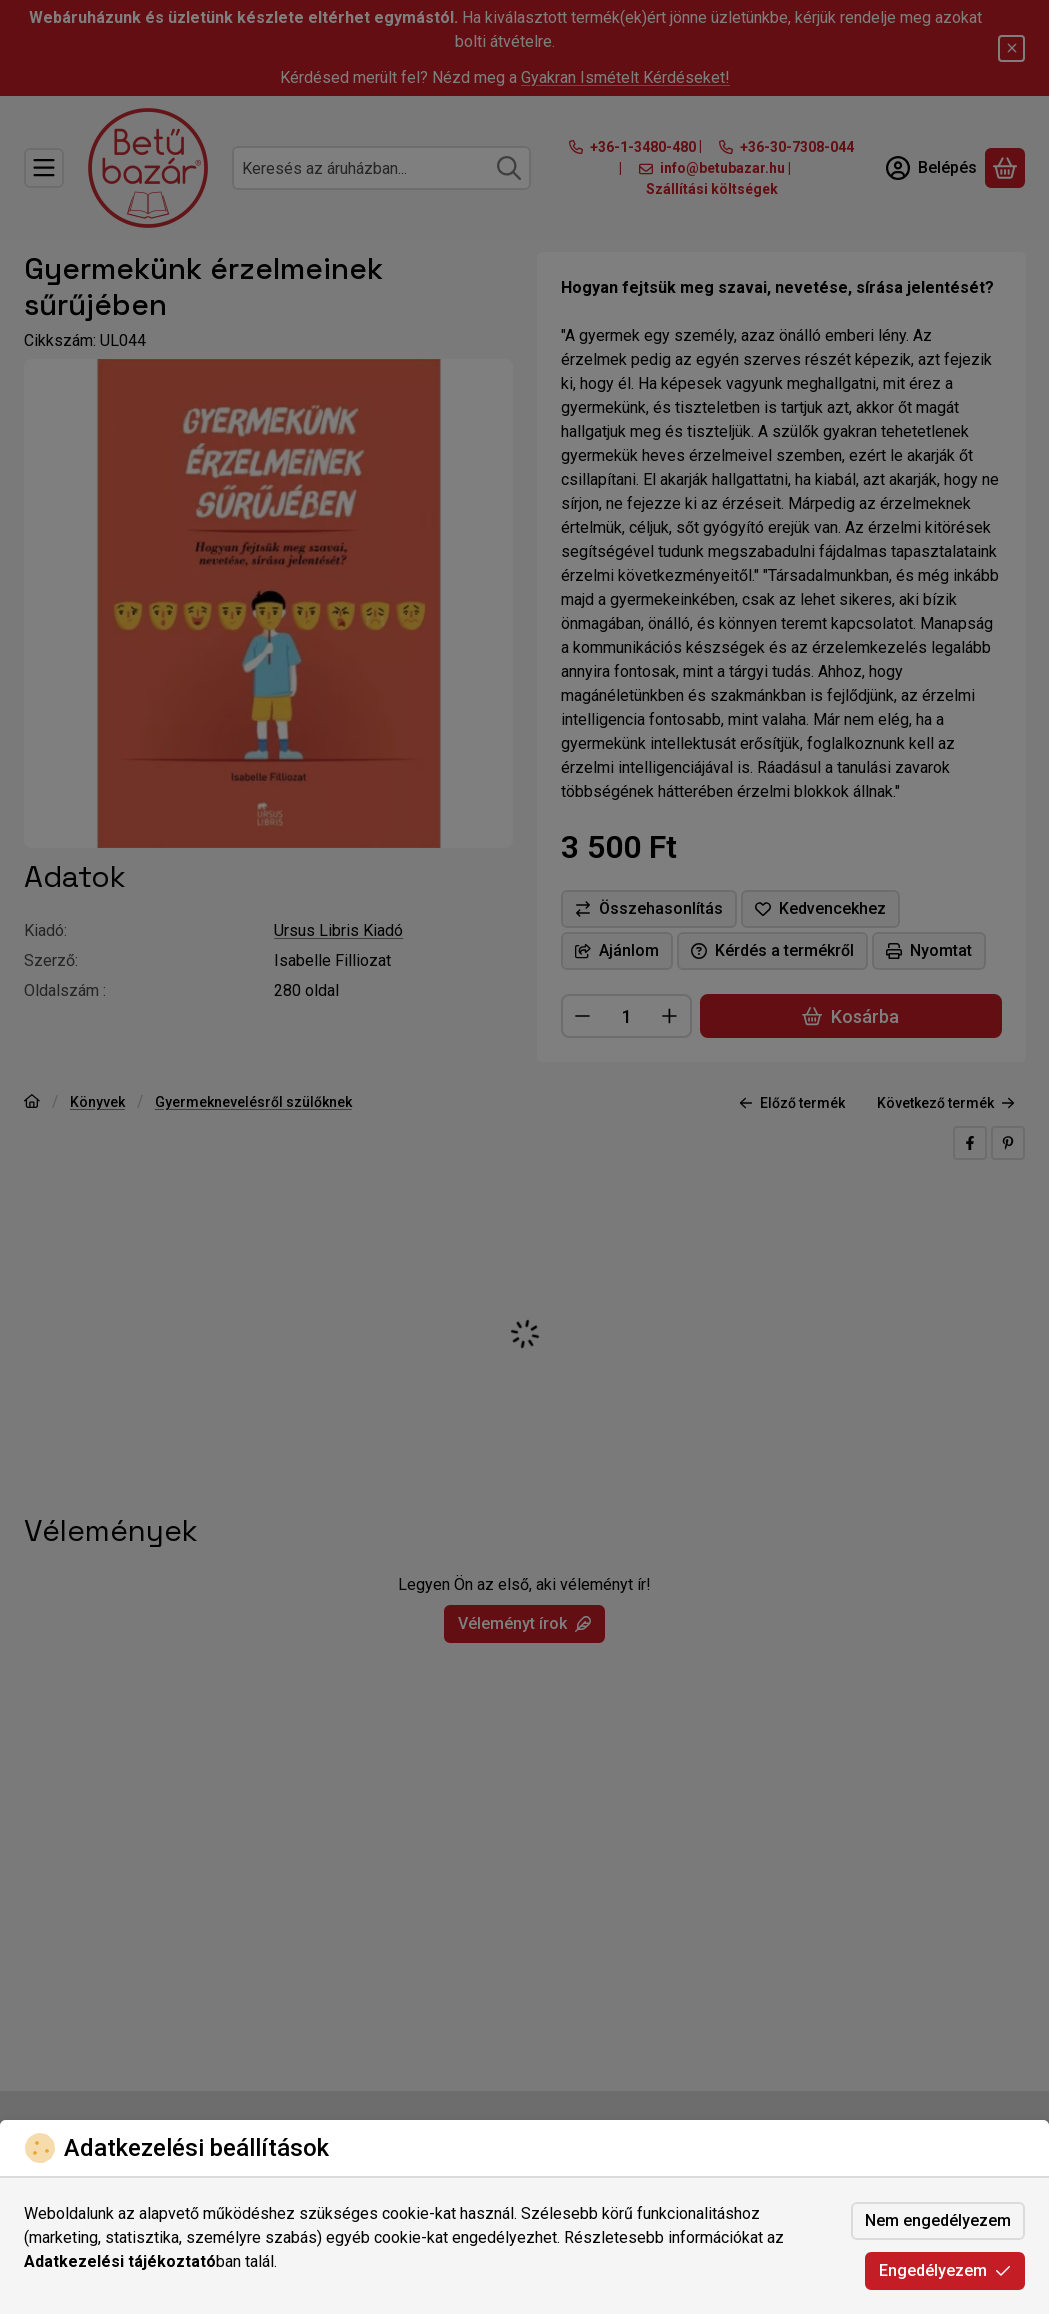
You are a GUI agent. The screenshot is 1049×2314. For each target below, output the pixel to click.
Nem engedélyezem (938, 2220)
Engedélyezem (945, 2270)
